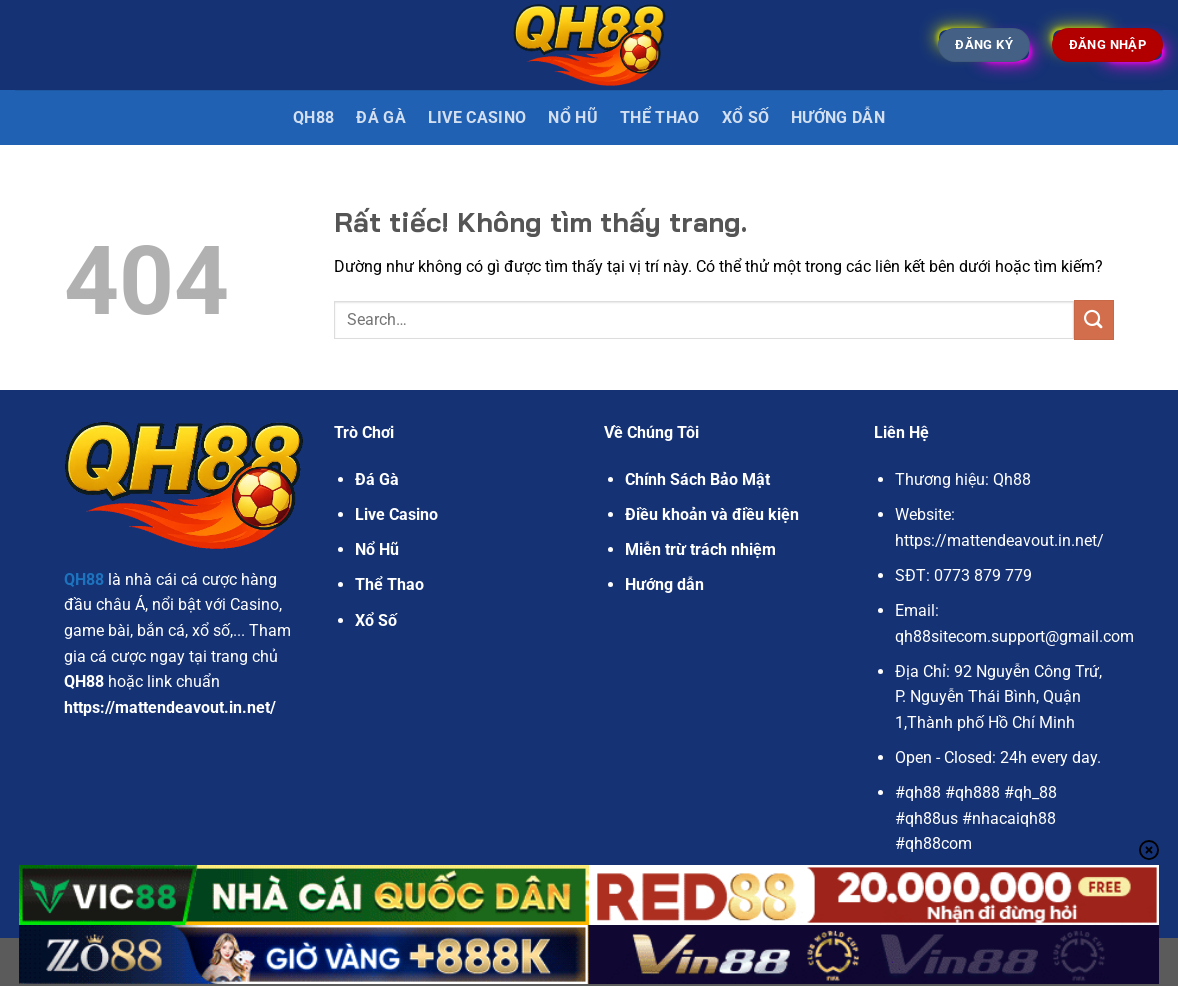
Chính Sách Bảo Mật (697, 479)
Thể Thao (660, 117)
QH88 (313, 117)
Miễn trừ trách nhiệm (700, 549)
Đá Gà (377, 479)
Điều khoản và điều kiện (712, 514)
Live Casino (477, 117)
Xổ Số (746, 117)
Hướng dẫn (838, 117)
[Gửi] (1094, 319)
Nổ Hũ (573, 117)
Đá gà (381, 117)
